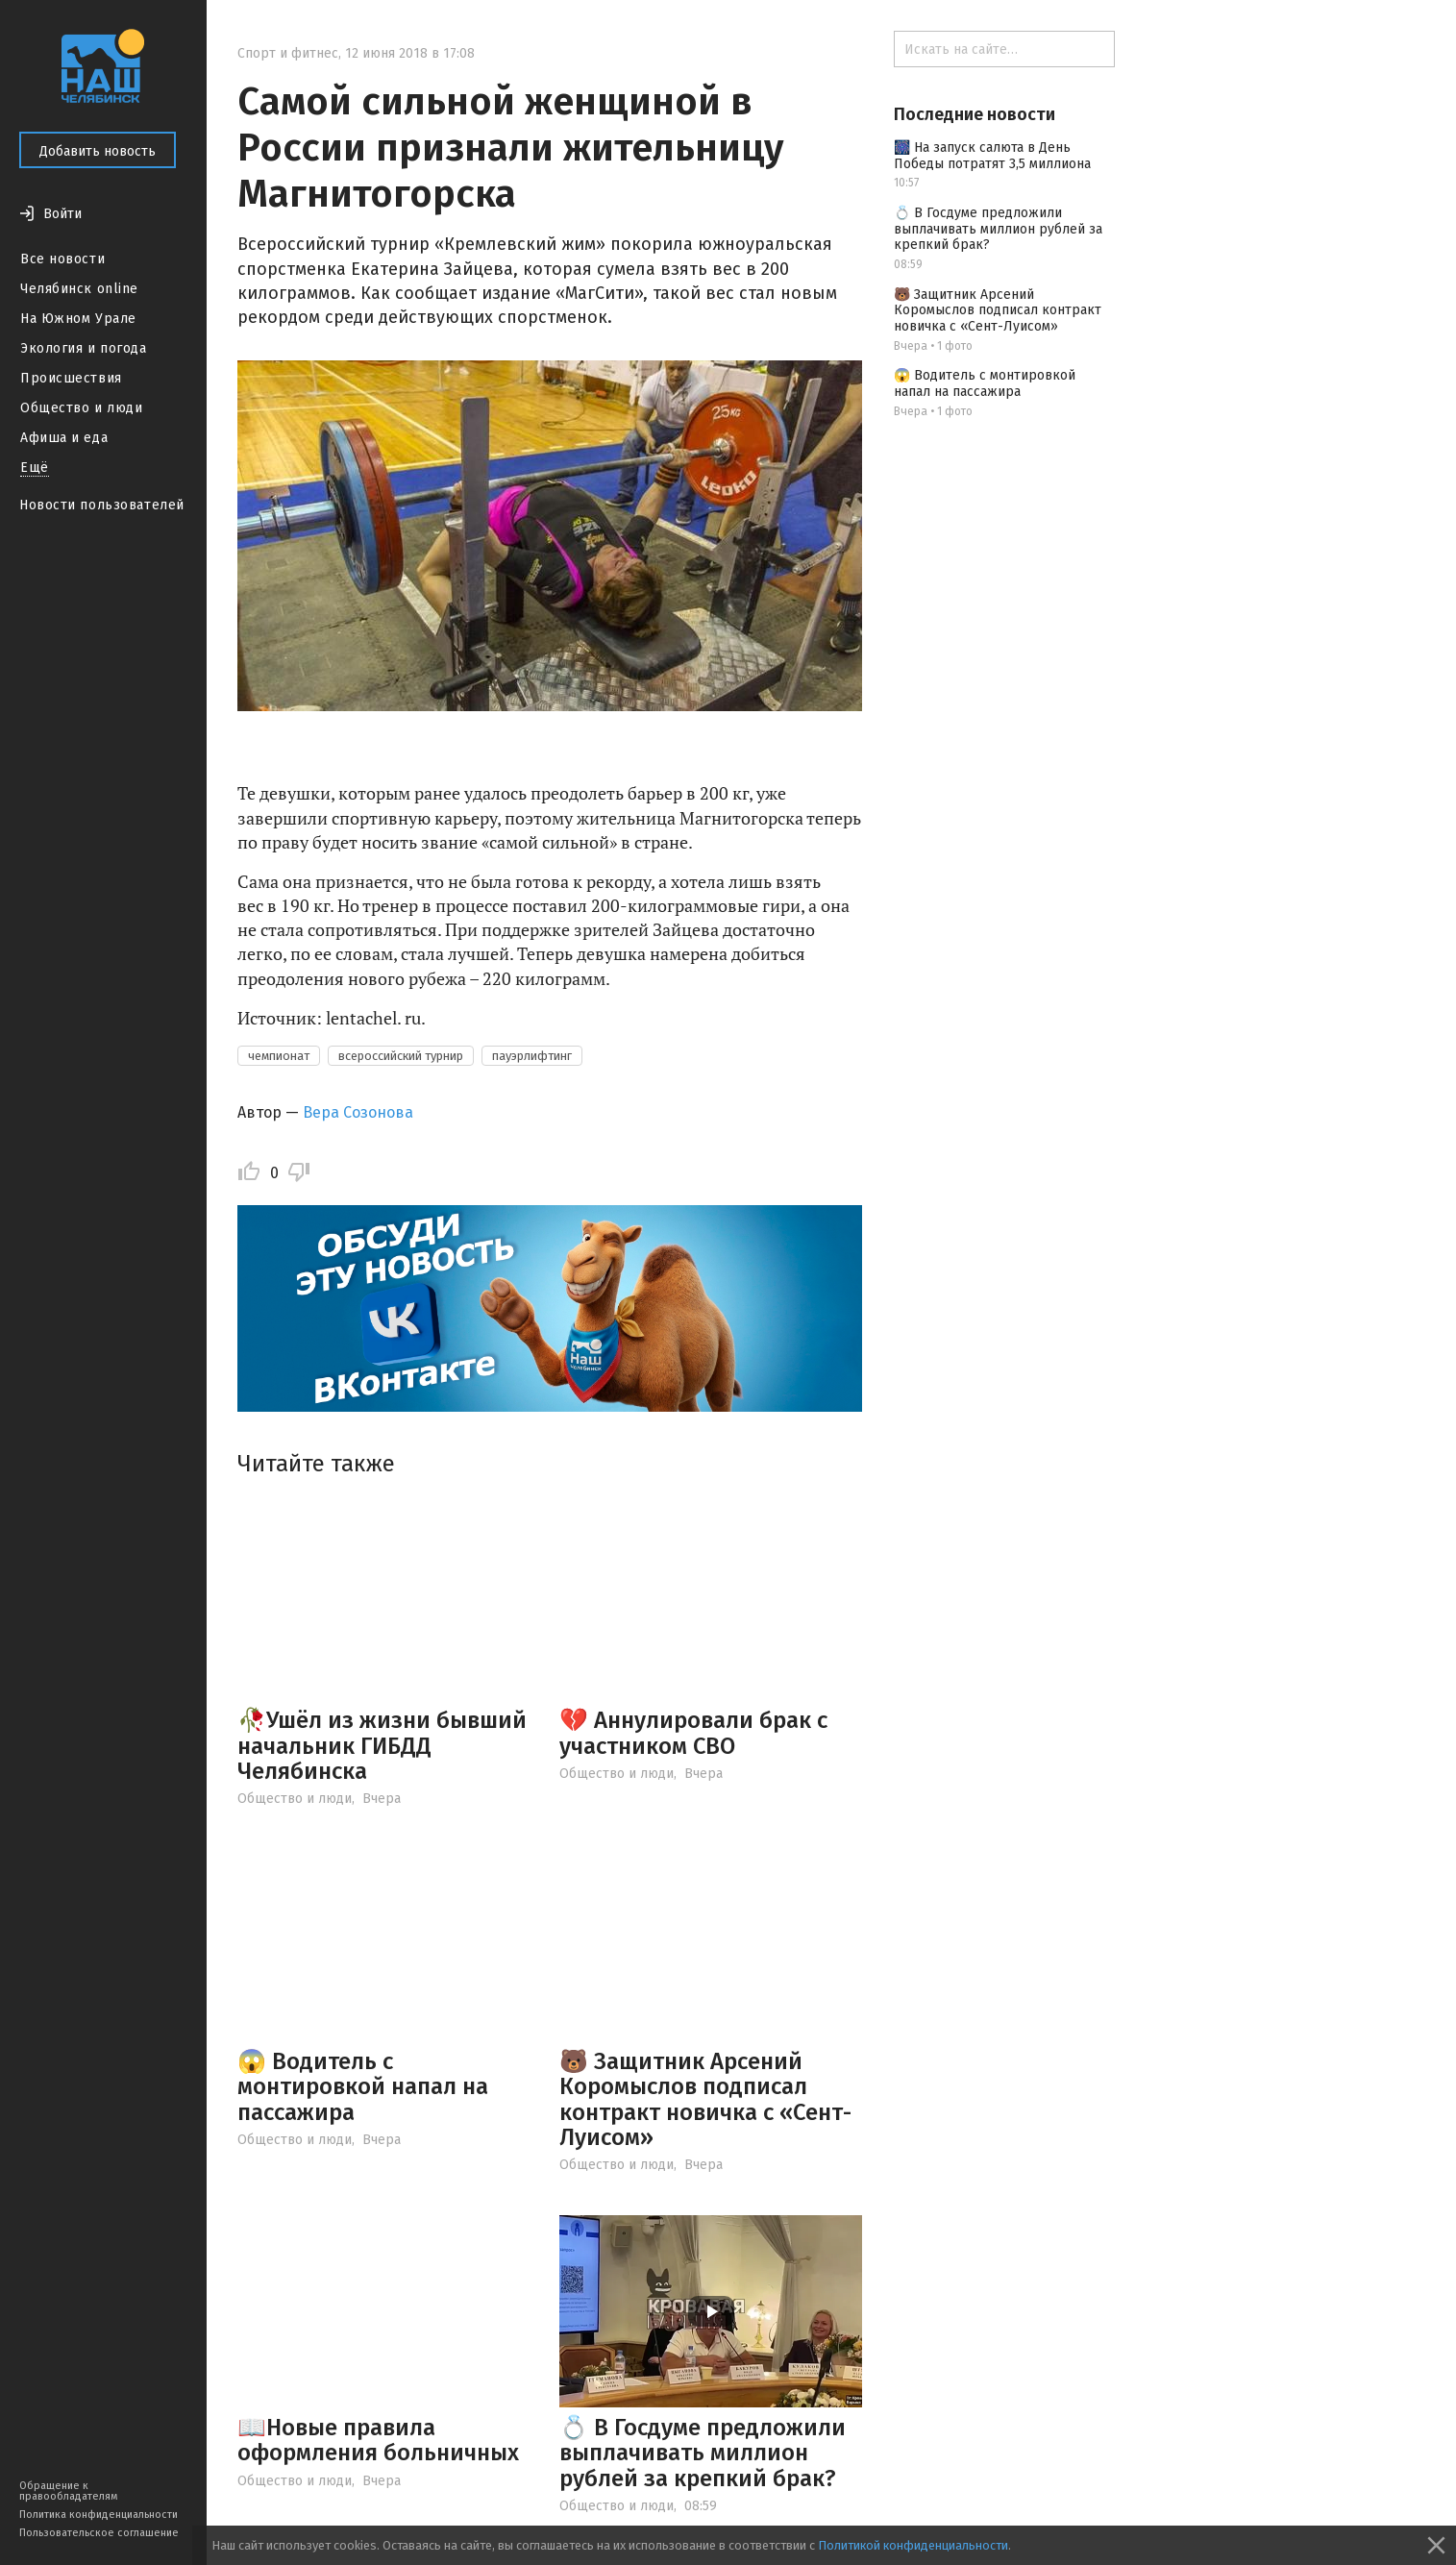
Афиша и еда (64, 438)
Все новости (62, 259)
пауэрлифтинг (532, 1055)
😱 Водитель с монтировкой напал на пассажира (362, 2087)
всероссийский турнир (400, 1055)
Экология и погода (83, 348)
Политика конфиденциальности (98, 2514)
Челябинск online (79, 289)
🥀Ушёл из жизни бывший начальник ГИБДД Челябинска (382, 1746)
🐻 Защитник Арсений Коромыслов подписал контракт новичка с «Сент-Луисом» (705, 2099)
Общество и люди (81, 408)
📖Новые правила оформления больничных (378, 2440)
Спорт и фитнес (287, 53)
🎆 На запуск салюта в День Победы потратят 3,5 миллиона (992, 155)
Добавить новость (97, 151)
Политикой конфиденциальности (913, 2545)
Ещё (34, 467)
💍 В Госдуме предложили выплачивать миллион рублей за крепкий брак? (702, 2453)
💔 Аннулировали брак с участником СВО (693, 1733)
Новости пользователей (102, 505)
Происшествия (71, 378)
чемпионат (278, 1055)
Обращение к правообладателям (68, 2491)
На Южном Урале (78, 318)
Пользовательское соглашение (99, 2533)
